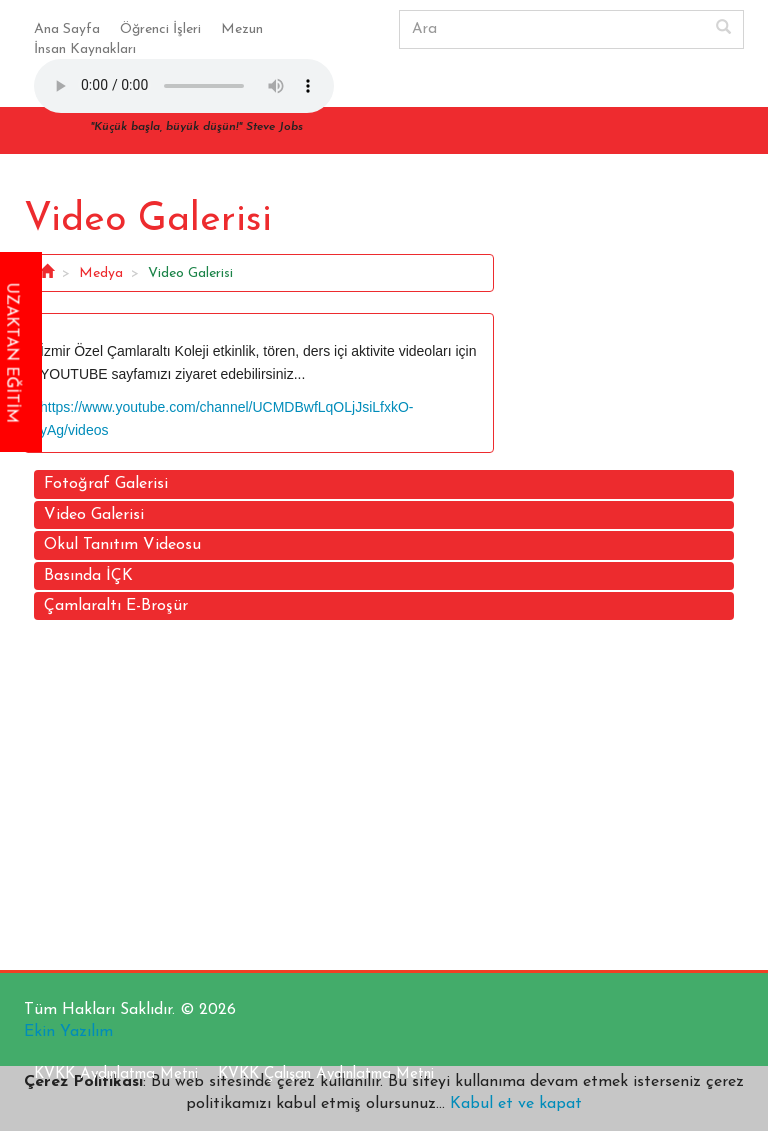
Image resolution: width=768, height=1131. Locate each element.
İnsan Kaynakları (85, 49)
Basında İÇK (88, 576)
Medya (101, 273)
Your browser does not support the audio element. (184, 86)
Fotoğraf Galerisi (106, 484)
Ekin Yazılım (68, 1032)
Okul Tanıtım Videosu (122, 545)
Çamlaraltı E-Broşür (116, 606)
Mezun (242, 29)
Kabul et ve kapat (513, 1104)
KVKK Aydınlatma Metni (116, 1074)
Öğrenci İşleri (160, 29)
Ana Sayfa (67, 29)
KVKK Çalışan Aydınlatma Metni (326, 1074)
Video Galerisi (94, 515)
